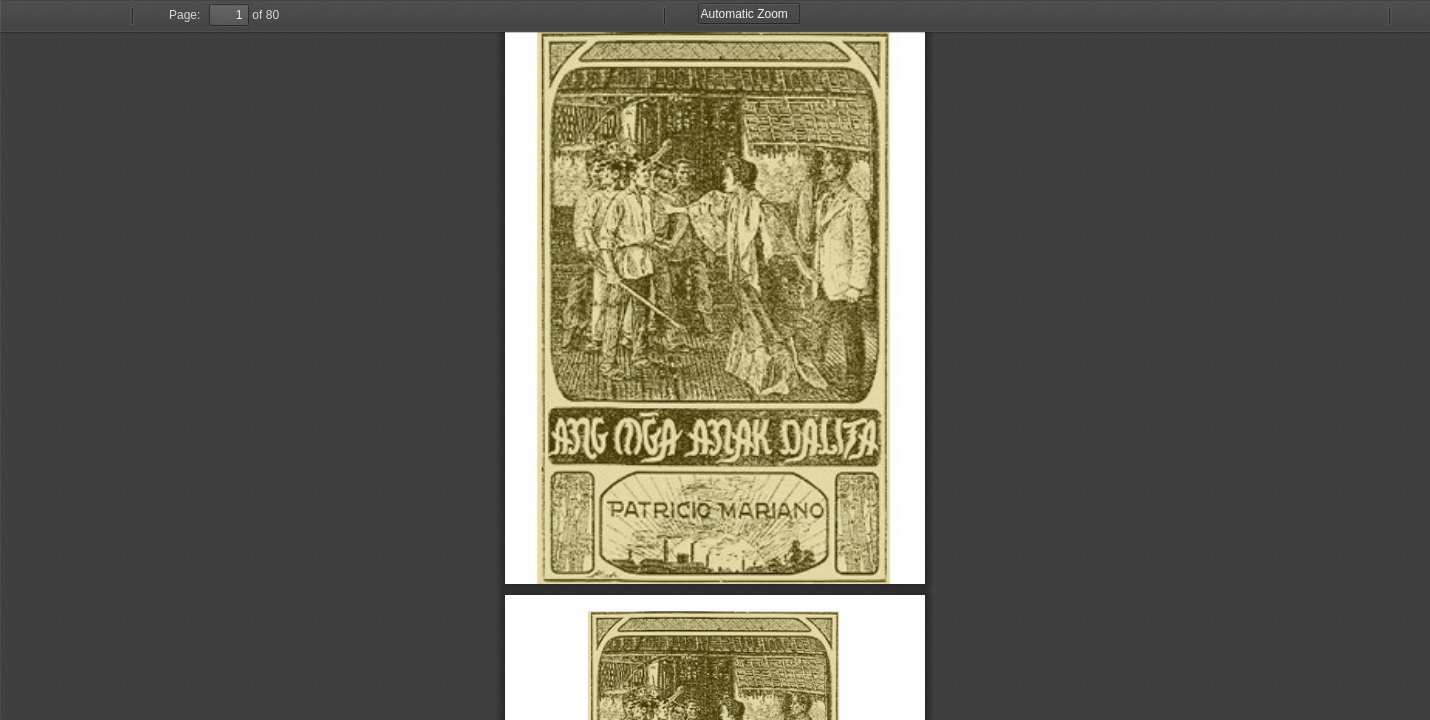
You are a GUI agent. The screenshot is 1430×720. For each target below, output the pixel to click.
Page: (184, 15)
